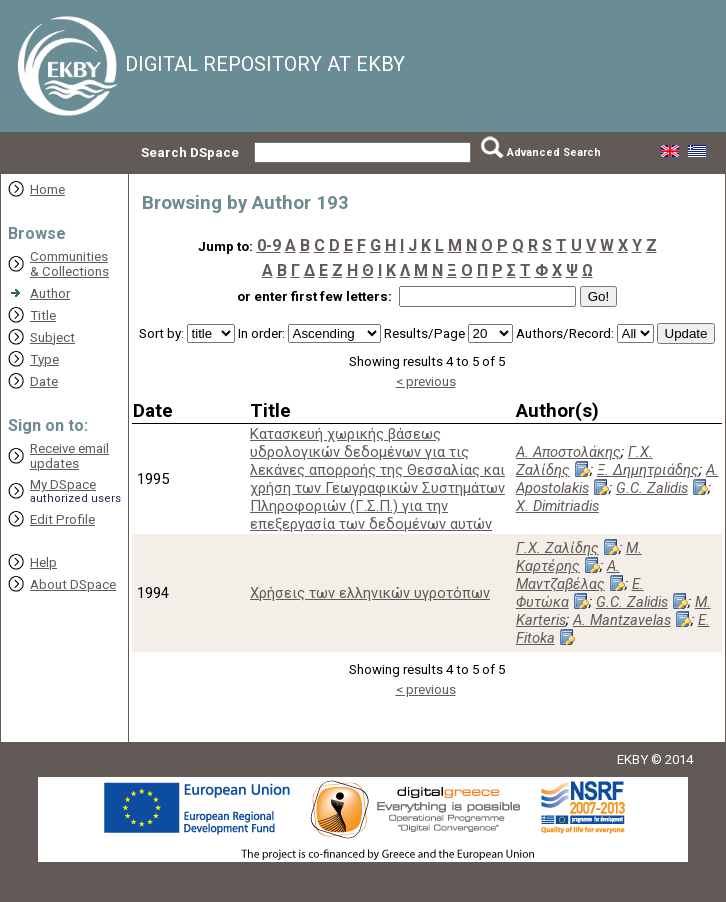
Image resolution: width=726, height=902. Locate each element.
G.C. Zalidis (652, 488)
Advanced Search (554, 152)
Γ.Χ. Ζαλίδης (584, 461)
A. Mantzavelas (622, 620)
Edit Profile (62, 519)
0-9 (269, 245)
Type (44, 359)
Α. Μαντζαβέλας (568, 575)
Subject (52, 337)
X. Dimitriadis (557, 506)
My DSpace (63, 484)
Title (43, 315)
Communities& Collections (69, 264)
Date (44, 381)
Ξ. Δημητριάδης (648, 470)
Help (43, 562)
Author (50, 293)
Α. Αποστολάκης (568, 452)
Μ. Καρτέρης (579, 557)
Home (47, 189)
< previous (426, 381)
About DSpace (73, 584)
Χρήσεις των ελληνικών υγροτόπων (370, 593)
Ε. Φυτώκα (580, 593)
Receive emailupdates (69, 456)
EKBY (632, 759)
